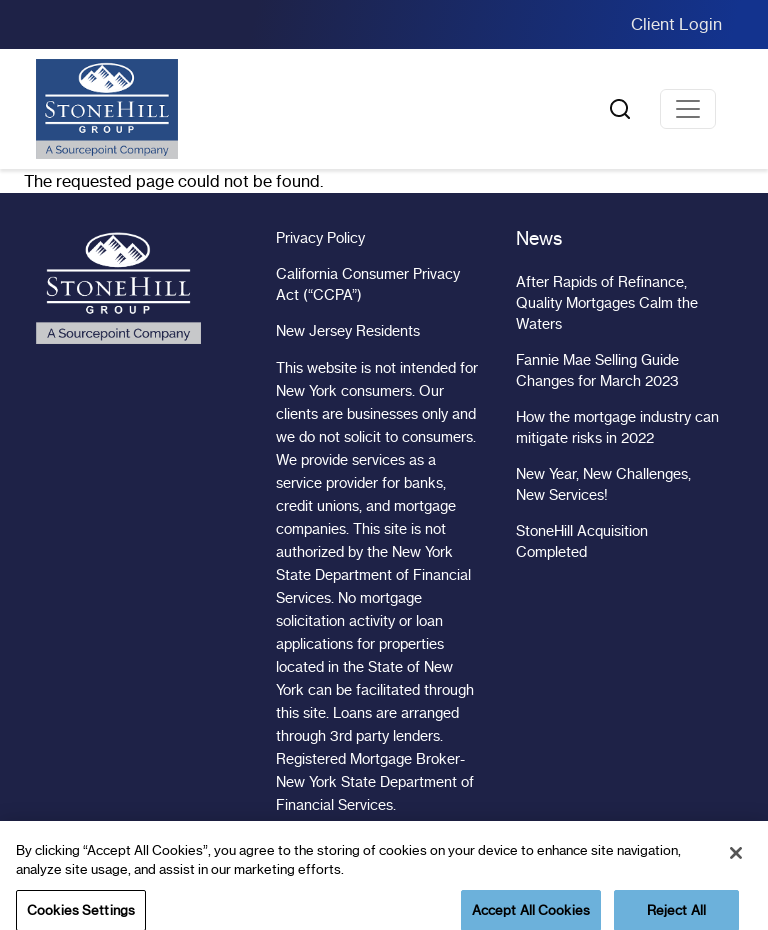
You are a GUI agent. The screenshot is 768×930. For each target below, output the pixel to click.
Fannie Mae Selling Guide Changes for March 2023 (597, 370)
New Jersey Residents (348, 331)
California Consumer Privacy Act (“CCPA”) (368, 284)
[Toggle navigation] (688, 109)
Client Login (676, 24)
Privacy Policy (320, 238)
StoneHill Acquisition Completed (582, 541)
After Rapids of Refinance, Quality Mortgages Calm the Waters (607, 303)
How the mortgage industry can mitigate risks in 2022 (617, 427)
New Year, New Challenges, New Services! (603, 484)
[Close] (736, 863)
